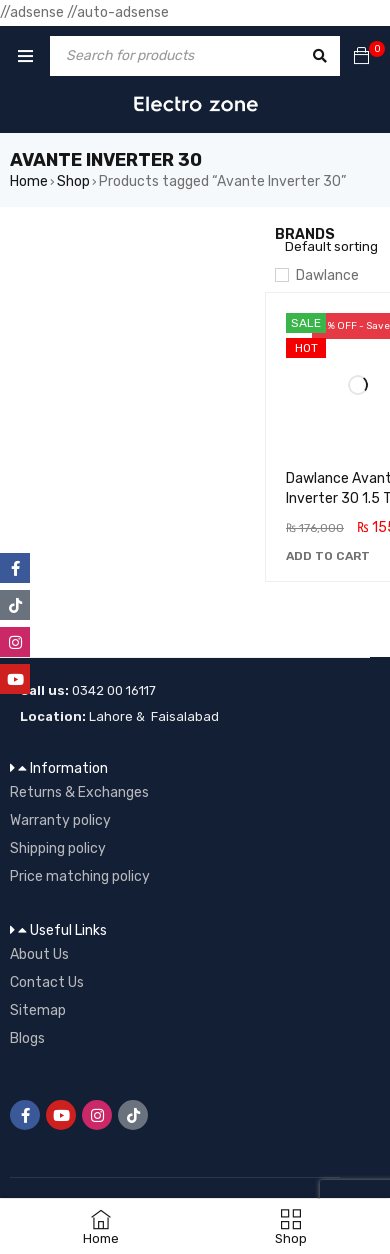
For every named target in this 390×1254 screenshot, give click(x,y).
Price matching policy (80, 876)
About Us (39, 954)
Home (29, 181)
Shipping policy (58, 848)
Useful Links (68, 930)
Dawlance (327, 275)
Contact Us (47, 982)
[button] (328, 556)
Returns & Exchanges (79, 792)
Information (69, 768)
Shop (73, 181)
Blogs (27, 1038)
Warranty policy (60, 820)
